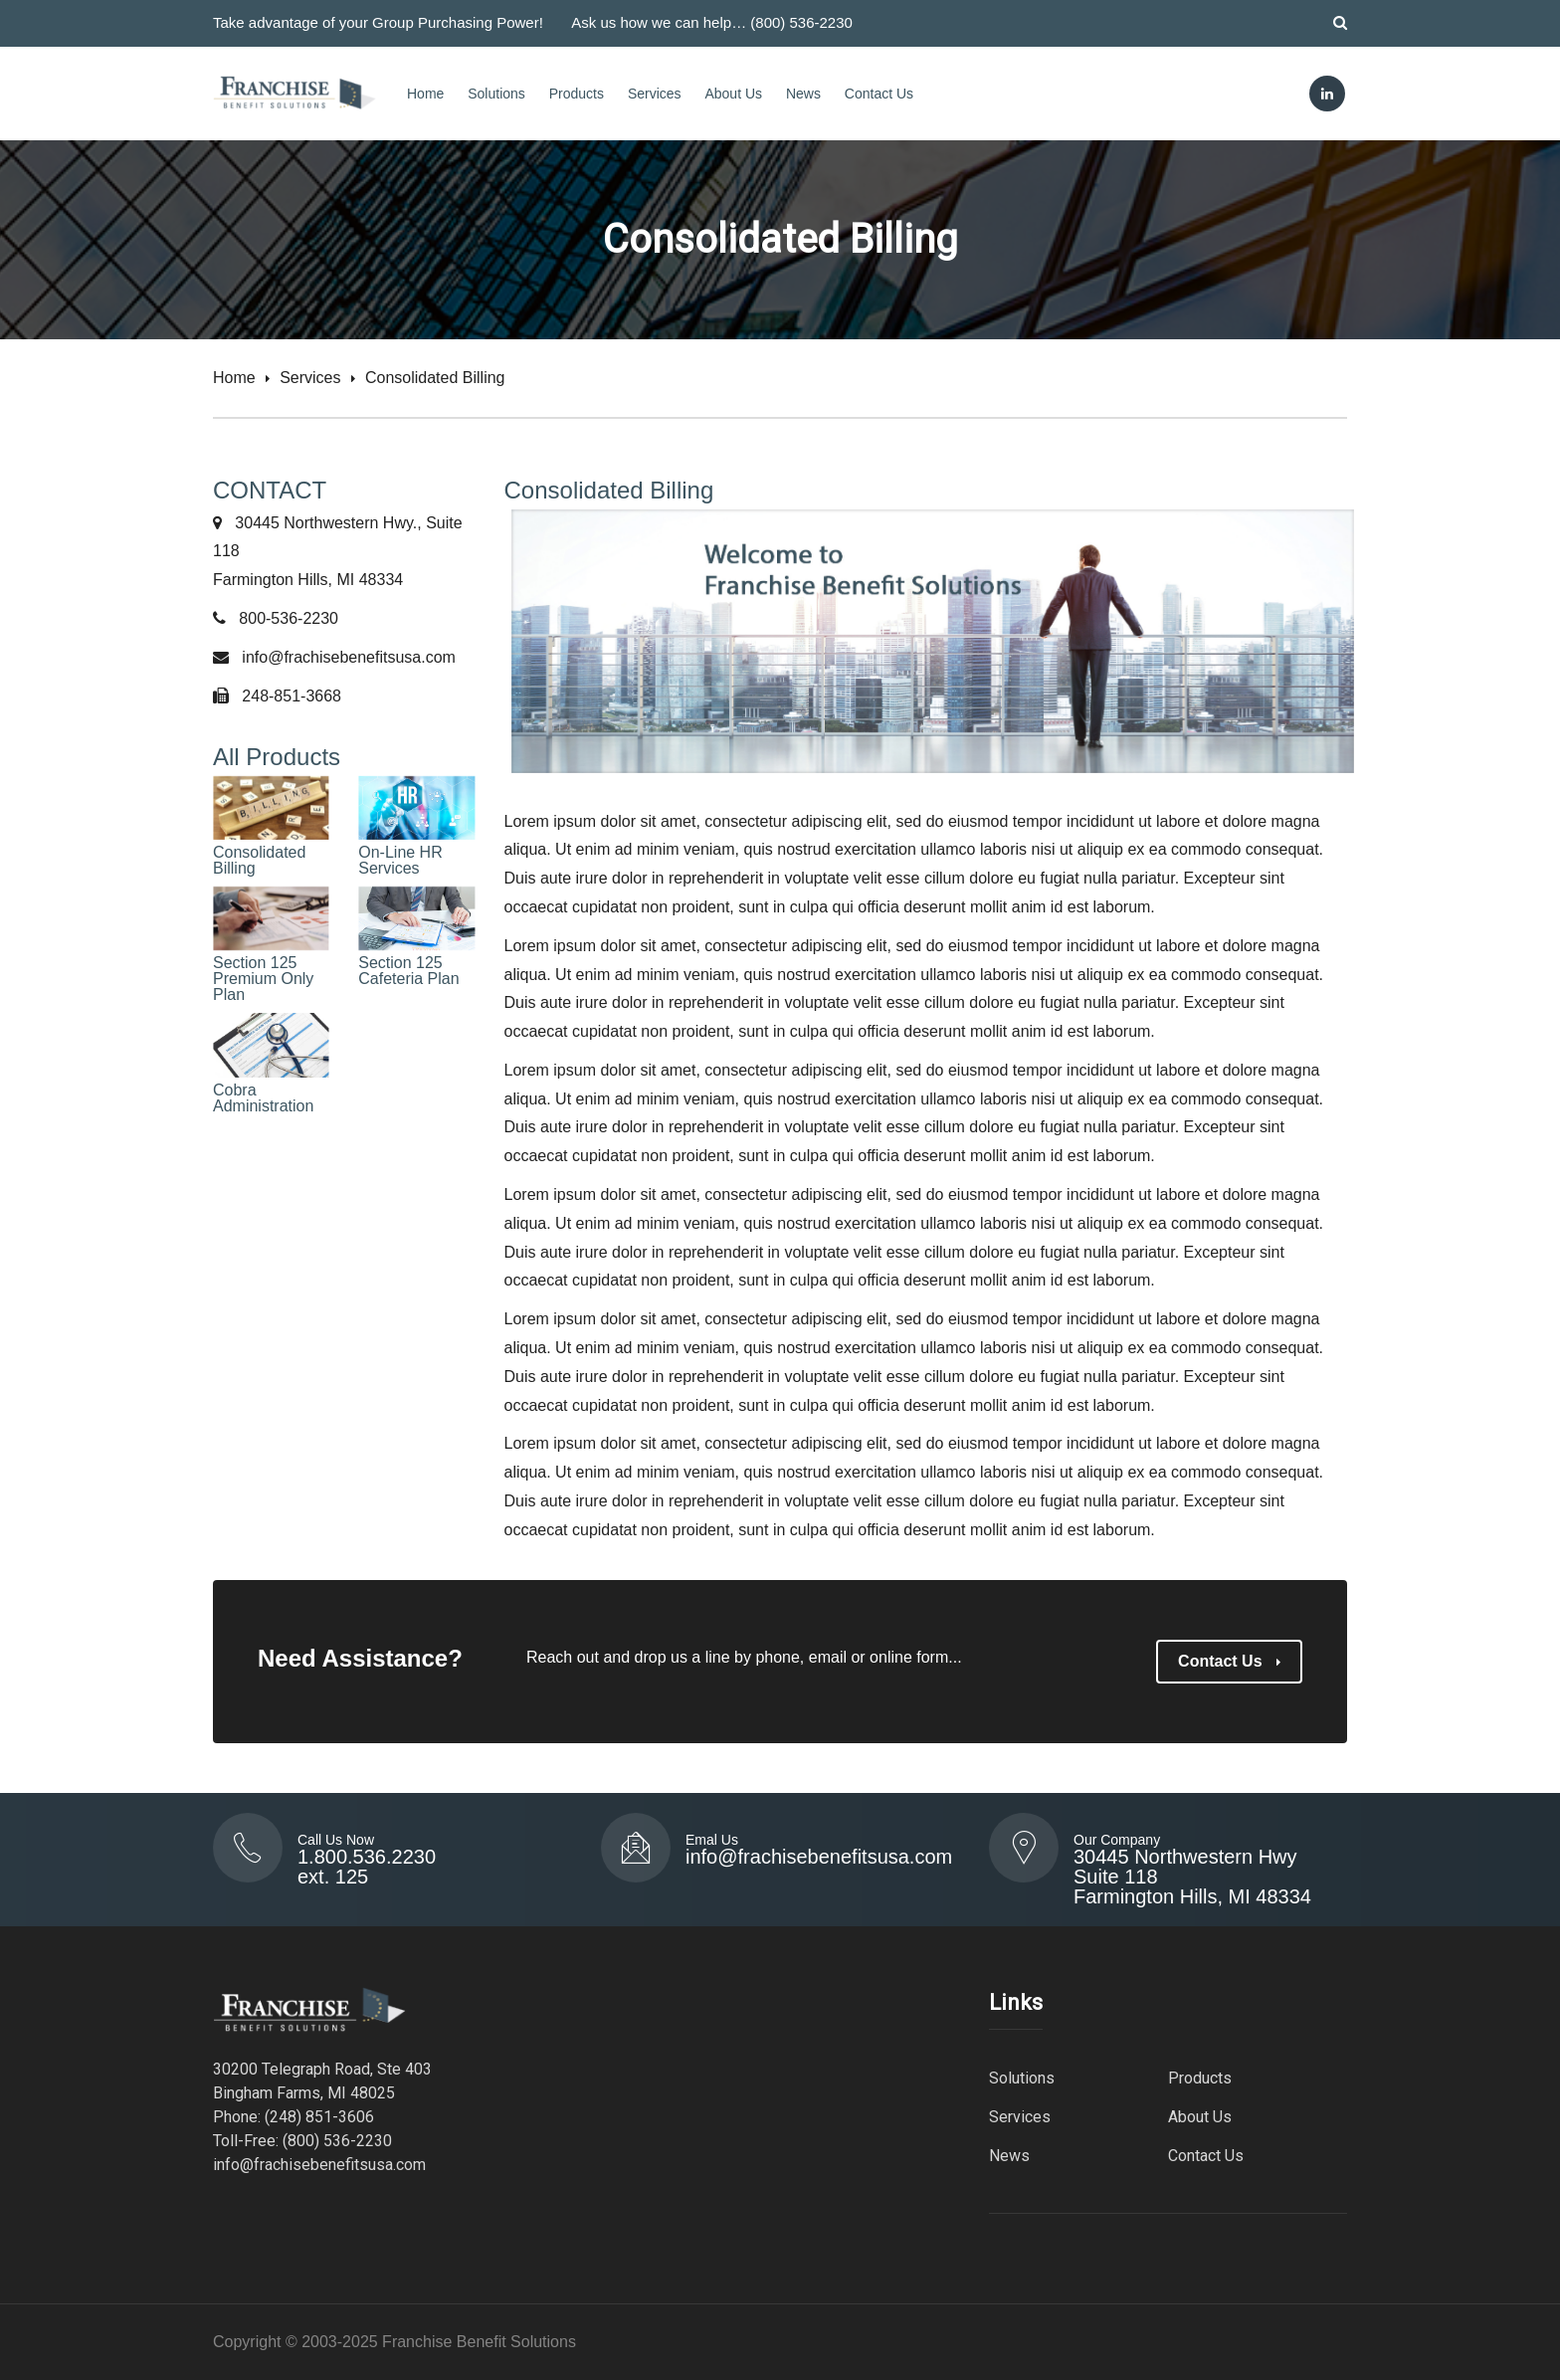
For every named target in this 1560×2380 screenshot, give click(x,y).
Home (425, 93)
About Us (733, 93)
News (803, 93)
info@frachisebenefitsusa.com (349, 657)
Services (655, 93)
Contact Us (879, 93)
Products (576, 93)
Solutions (496, 93)
